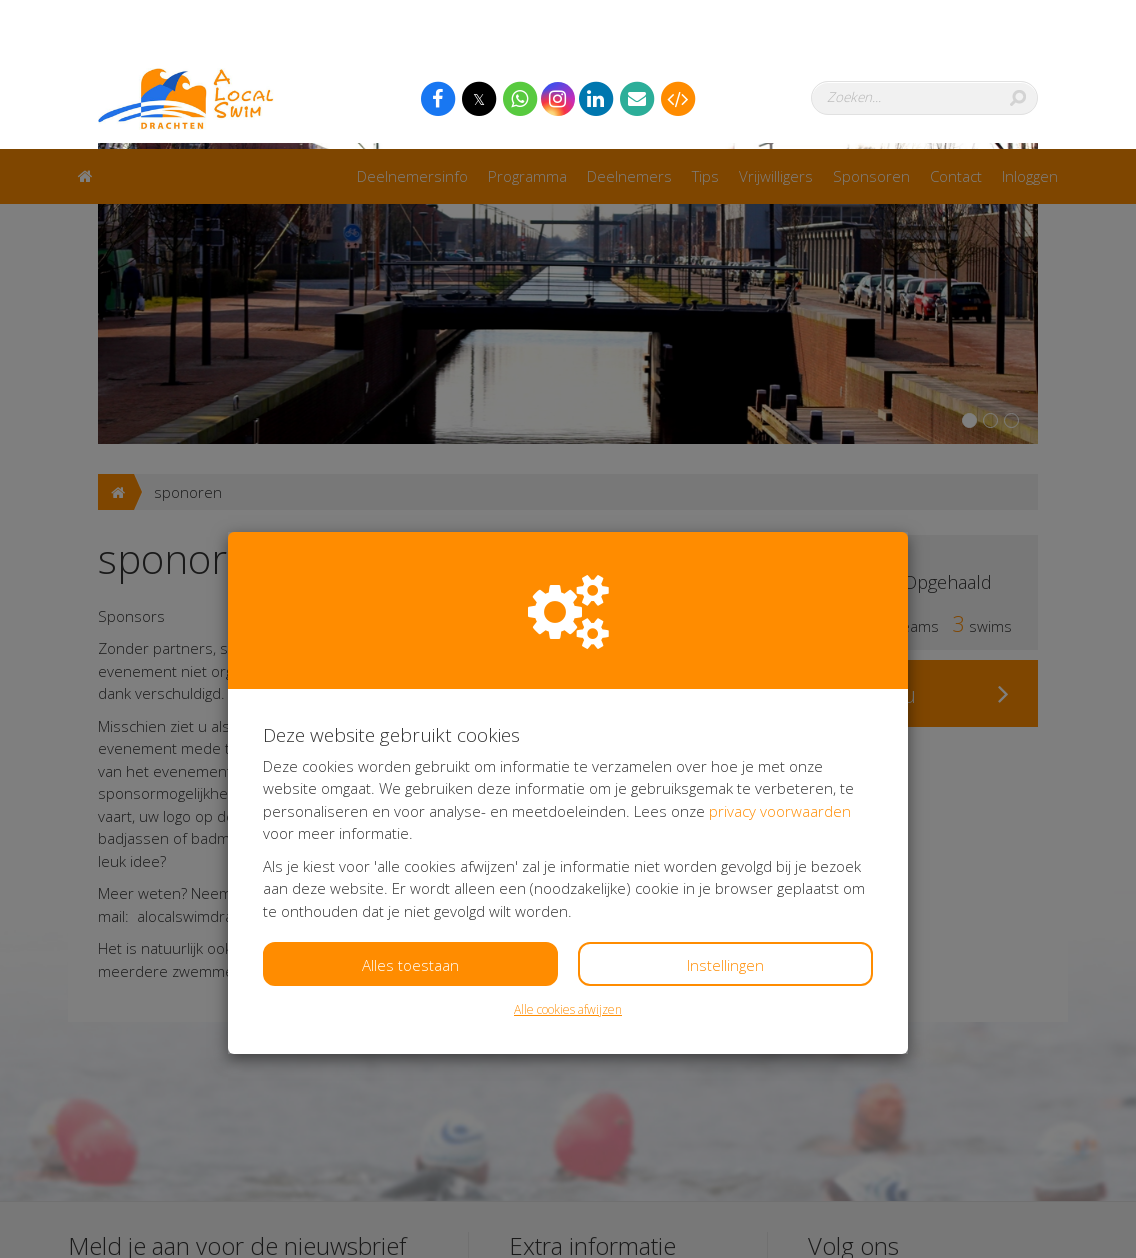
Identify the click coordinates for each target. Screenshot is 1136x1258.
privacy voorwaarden (780, 662)
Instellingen (725, 816)
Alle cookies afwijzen (568, 860)
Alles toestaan (410, 816)
